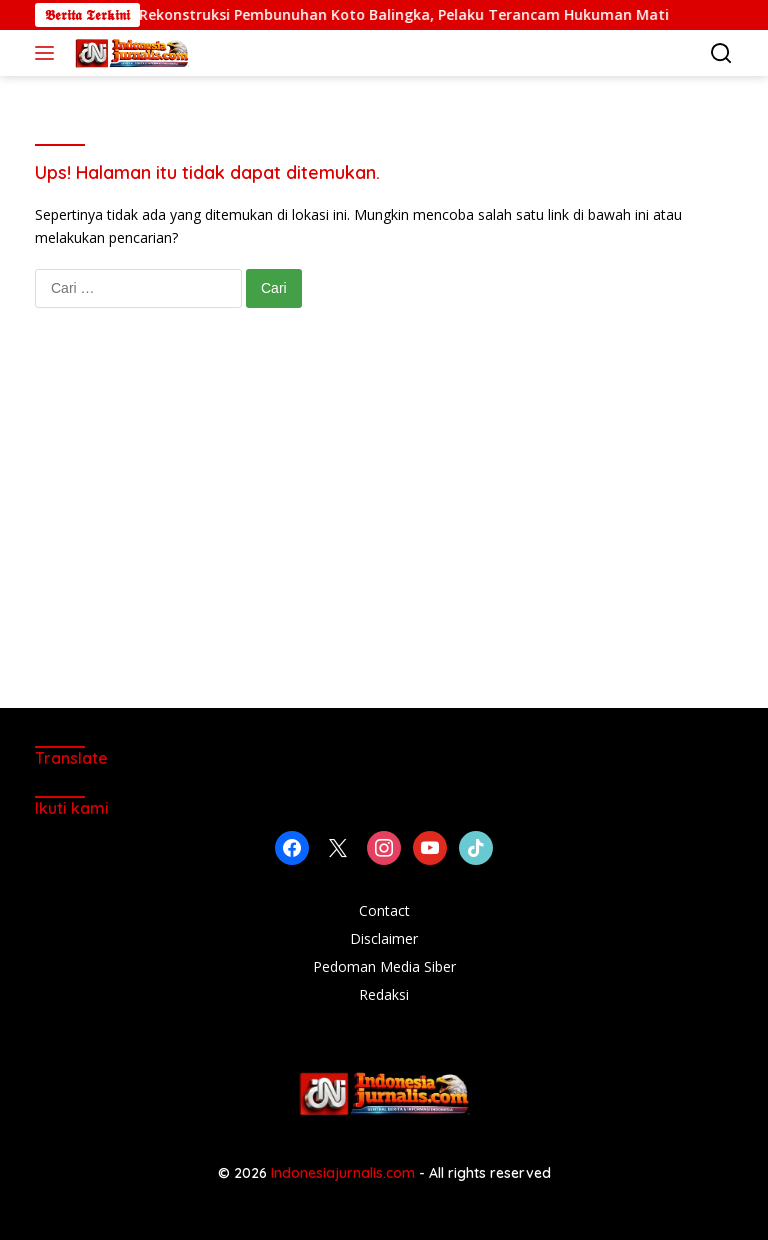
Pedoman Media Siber (384, 966)
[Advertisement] (384, 528)
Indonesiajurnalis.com (345, 1173)
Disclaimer (384, 938)
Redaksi (384, 994)
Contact (384, 910)
